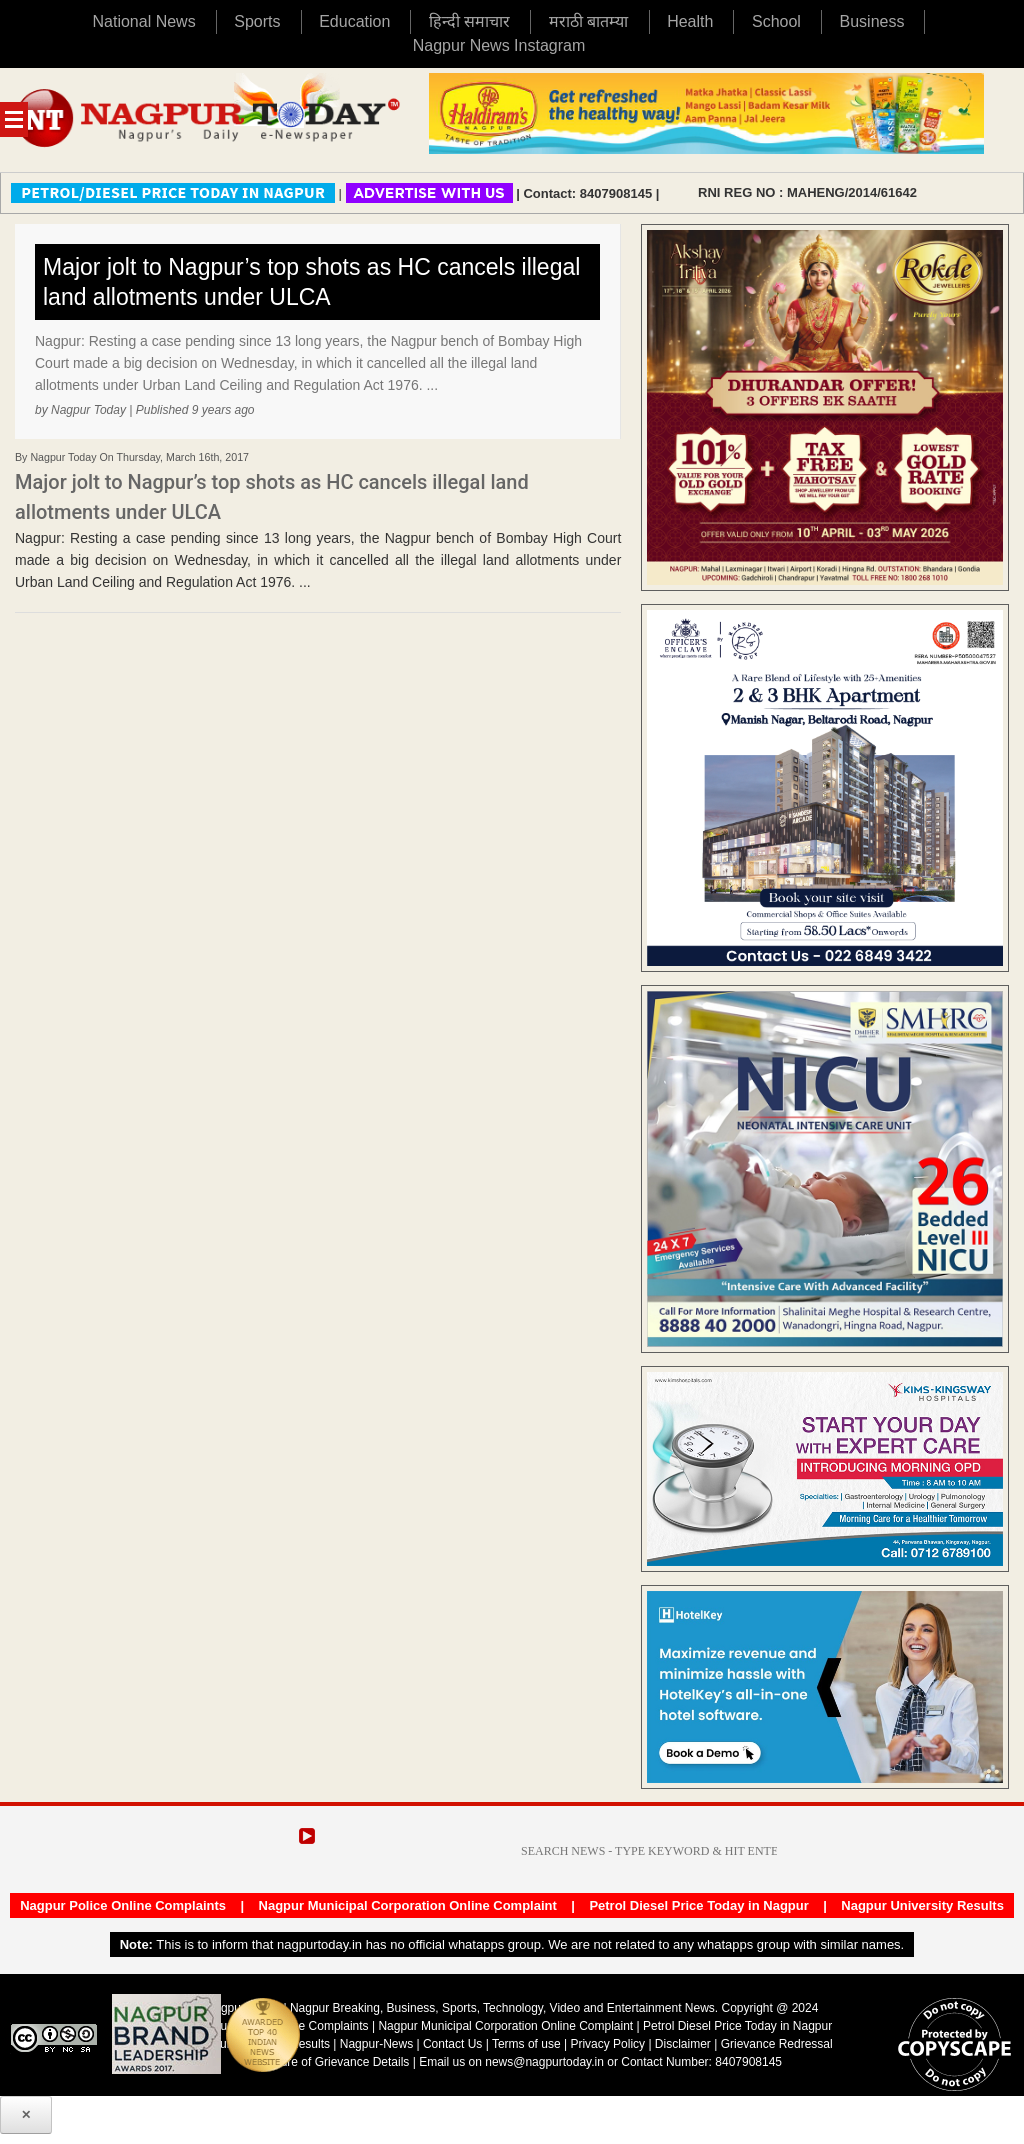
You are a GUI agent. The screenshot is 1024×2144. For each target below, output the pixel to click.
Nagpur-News (376, 2044)
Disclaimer (684, 2044)
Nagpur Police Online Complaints (123, 1905)
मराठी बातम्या (588, 21)
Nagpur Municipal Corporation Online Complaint (408, 1905)
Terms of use (526, 2044)
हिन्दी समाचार (469, 21)
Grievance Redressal (777, 2044)
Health (690, 21)
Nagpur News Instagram (499, 45)
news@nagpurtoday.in (544, 2062)
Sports (257, 21)
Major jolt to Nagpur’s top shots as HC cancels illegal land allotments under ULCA (311, 282)
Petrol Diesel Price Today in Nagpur (698, 1905)
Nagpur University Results (922, 1905)
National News (144, 21)
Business (872, 21)
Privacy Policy (607, 2044)
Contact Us (452, 2044)
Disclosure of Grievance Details (325, 2062)
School (776, 21)
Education (354, 21)
